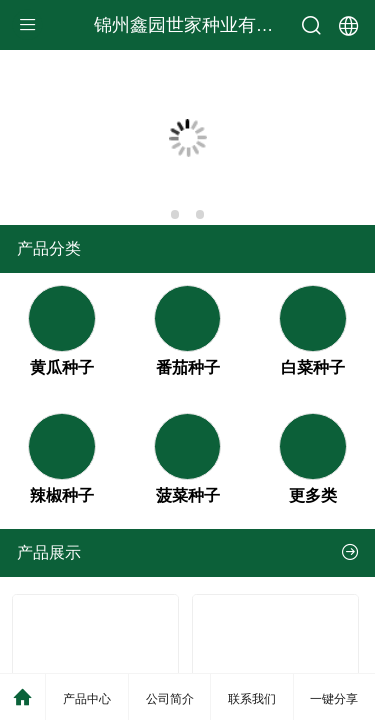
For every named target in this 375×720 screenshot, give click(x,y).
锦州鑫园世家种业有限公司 (202, 25)
